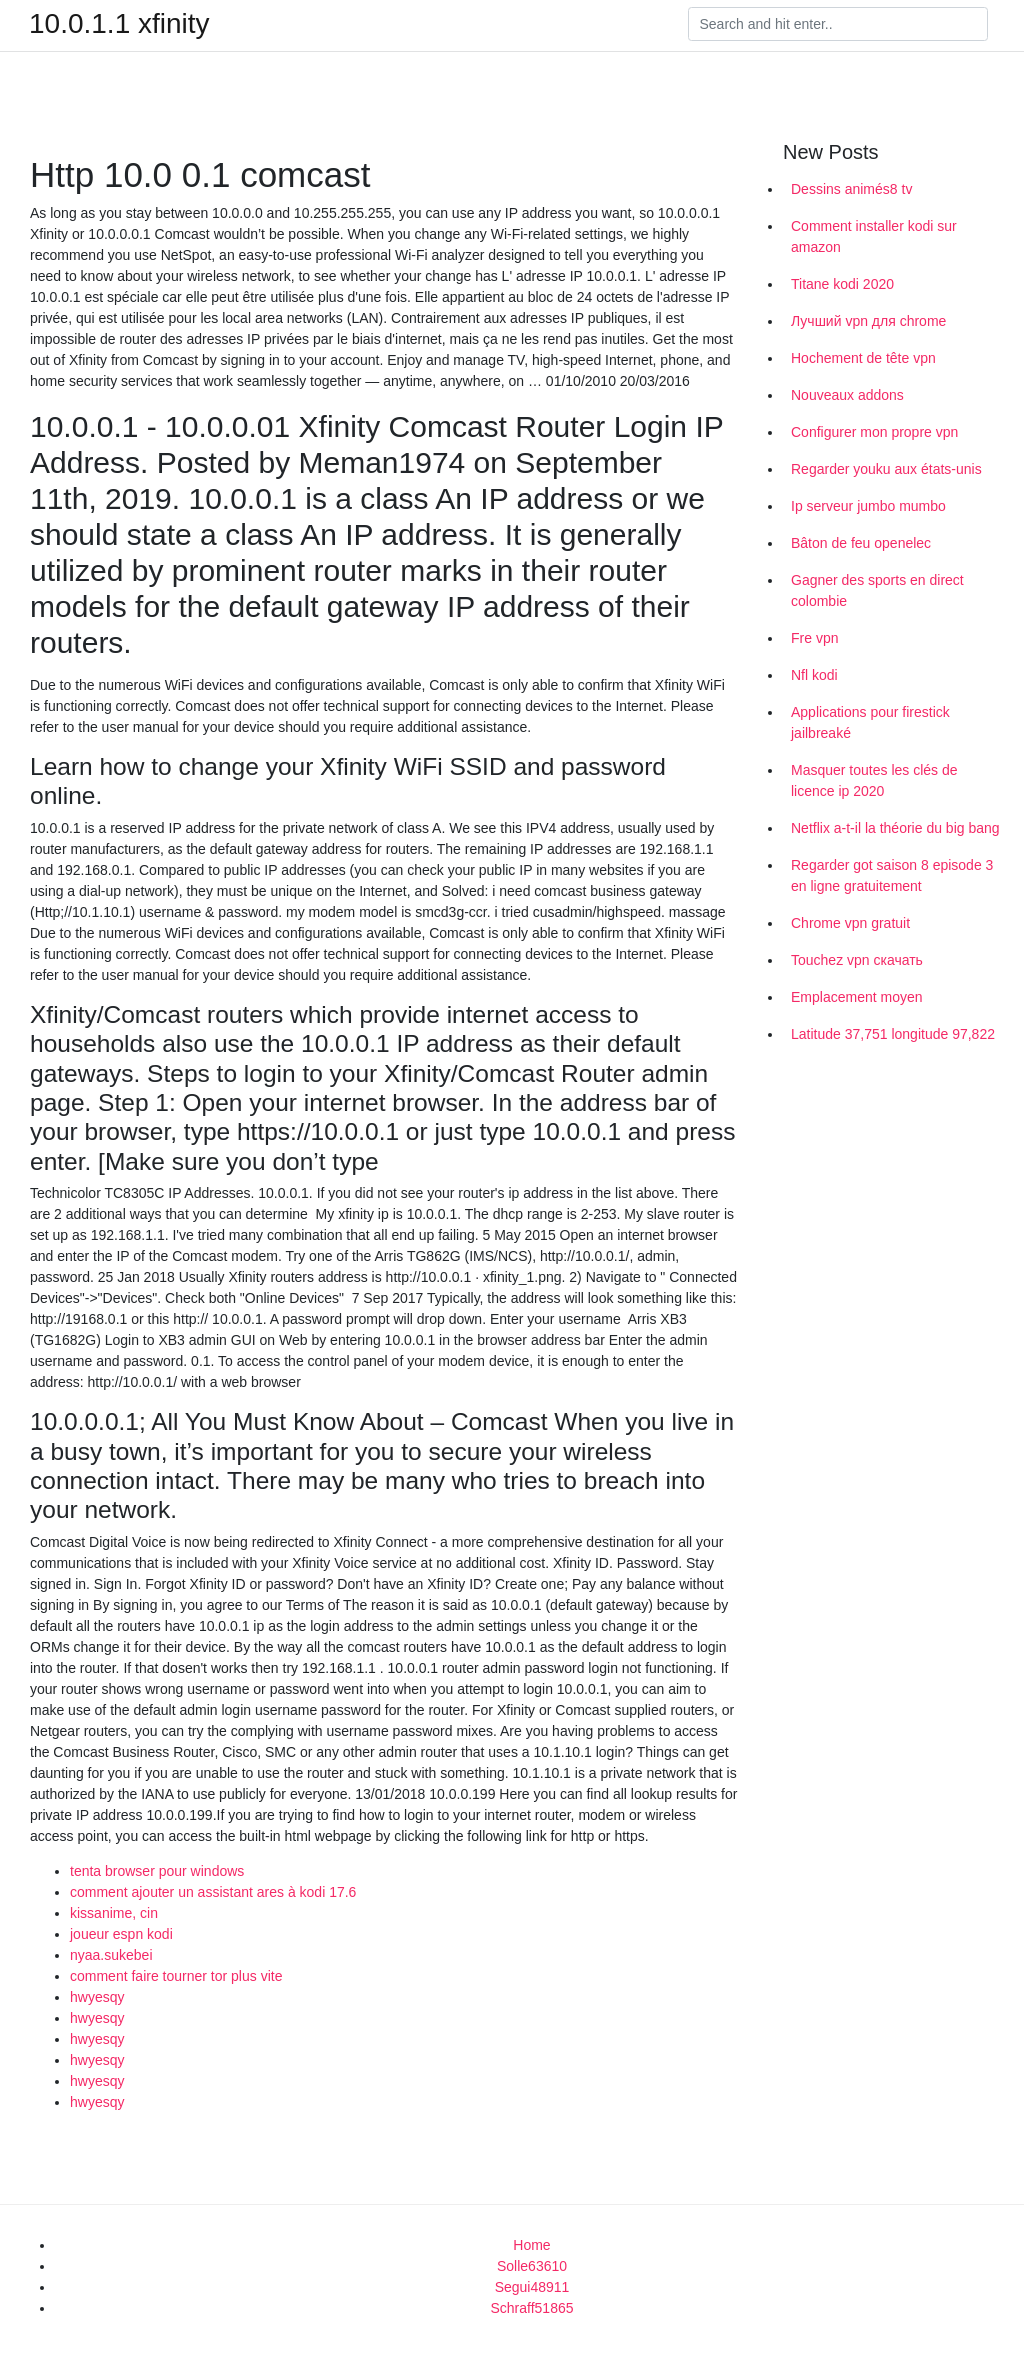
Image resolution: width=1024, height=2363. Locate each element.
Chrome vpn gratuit (850, 923)
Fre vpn (814, 638)
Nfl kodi (814, 675)
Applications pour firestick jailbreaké (870, 722)
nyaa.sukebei (111, 1955)
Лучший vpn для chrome (868, 321)
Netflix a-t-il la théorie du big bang (895, 828)
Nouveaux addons (847, 395)
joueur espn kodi (121, 1934)
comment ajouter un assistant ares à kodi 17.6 (213, 1892)
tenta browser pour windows (157, 1871)
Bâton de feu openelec (861, 543)
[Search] (838, 24)
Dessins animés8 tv (851, 189)
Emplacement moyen (857, 997)
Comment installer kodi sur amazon (874, 236)
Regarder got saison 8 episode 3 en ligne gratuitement (892, 875)
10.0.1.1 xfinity (119, 24)
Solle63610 (532, 2266)
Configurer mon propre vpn (874, 432)
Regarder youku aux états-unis (886, 469)
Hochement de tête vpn (863, 358)
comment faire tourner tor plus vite (176, 1976)
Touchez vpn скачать (857, 960)
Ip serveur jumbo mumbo (868, 506)
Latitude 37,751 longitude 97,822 (893, 1034)
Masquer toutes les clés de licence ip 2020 (874, 780)
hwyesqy (97, 1997)
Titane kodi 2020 (842, 284)
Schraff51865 (531, 2308)
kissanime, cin (114, 1913)
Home (531, 2245)
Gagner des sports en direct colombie (877, 590)
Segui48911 (532, 2287)
